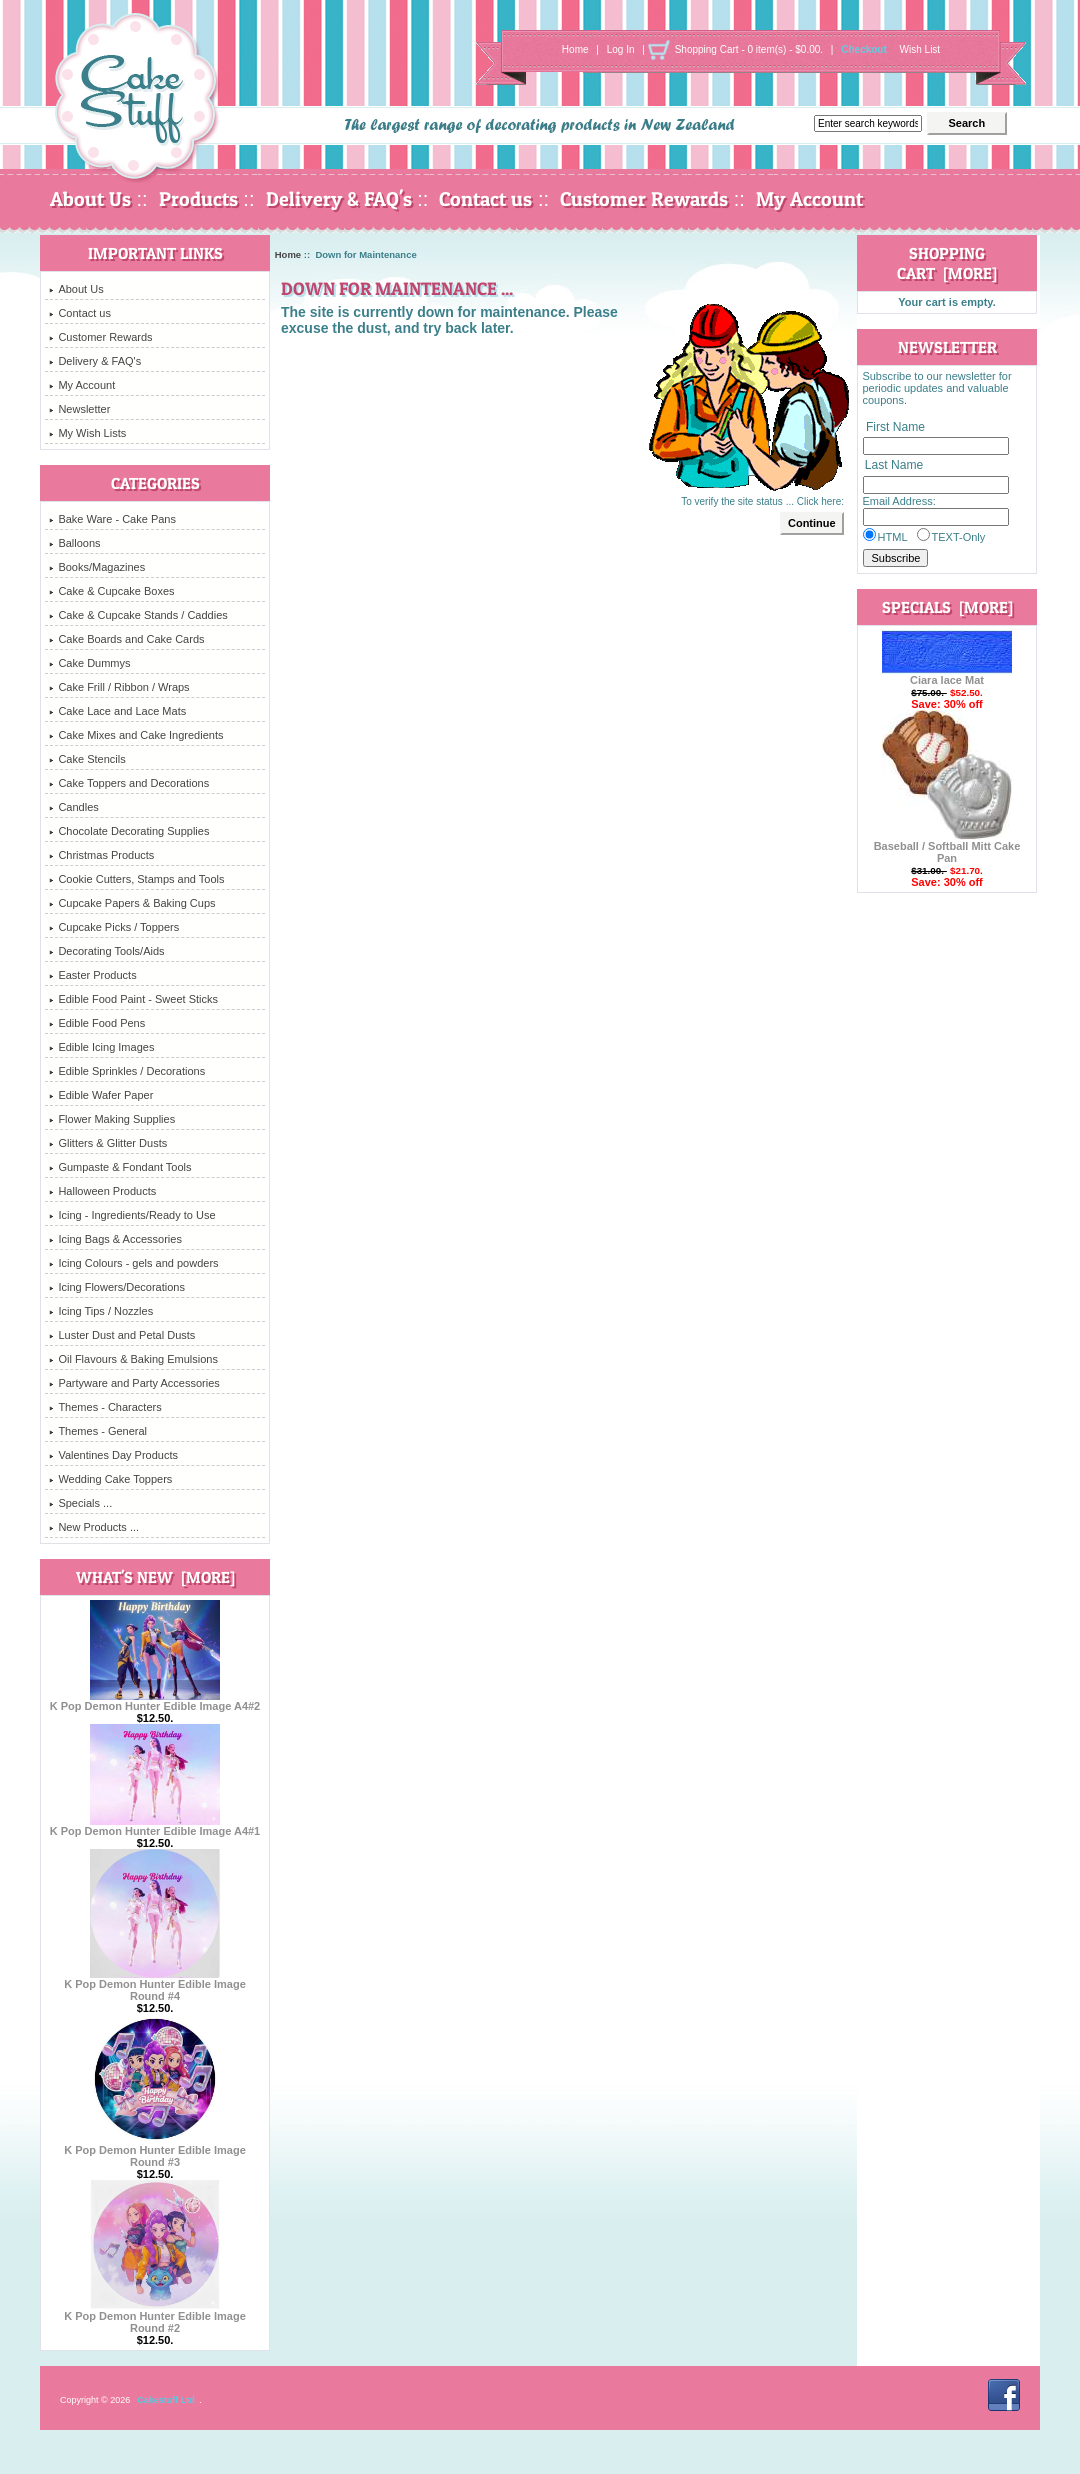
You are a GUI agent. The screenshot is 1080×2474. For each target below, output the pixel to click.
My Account (809, 199)
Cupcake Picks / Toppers (114, 927)
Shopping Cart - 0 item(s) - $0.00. (749, 49)
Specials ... (80, 1503)
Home (575, 49)
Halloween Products (102, 1191)
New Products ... (94, 1527)
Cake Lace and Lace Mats (117, 711)
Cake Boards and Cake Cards (126, 639)
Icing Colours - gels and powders (133, 1263)
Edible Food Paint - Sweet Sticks (133, 999)
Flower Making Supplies (112, 1119)
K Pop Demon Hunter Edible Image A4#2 (155, 1701)
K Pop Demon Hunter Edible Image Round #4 (155, 1985)
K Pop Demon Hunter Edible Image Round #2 (155, 2317)
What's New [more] (155, 1577)
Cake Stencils (87, 759)
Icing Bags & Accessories (115, 1239)
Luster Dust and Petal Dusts (122, 1335)
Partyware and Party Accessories (134, 1383)
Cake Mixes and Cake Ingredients (136, 735)
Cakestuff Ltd (166, 2400)
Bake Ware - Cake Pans (112, 519)
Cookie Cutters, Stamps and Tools (136, 879)
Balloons (74, 543)
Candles (73, 807)
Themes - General (98, 1431)
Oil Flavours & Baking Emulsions (133, 1359)
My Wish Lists (87, 433)
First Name (895, 427)
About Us (90, 199)
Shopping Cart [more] (947, 263)
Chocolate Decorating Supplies (129, 831)
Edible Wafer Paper (101, 1095)
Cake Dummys (89, 663)
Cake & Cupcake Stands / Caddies (138, 615)
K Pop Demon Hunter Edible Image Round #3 (155, 2151)
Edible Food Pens (97, 1023)
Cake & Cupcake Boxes (111, 591)
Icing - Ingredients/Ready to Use (132, 1215)
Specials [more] (947, 607)
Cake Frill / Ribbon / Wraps (119, 687)
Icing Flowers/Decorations (117, 1287)
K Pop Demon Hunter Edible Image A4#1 (155, 1826)
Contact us (485, 199)
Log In (621, 49)
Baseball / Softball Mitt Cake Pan (947, 847)
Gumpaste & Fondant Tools (120, 1167)
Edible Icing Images (101, 1047)
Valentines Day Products (113, 1455)
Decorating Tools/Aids (106, 951)
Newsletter (79, 409)
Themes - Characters (105, 1407)
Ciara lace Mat (947, 675)
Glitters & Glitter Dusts (108, 1143)
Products (198, 199)
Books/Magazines (97, 567)
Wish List (920, 49)
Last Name (894, 466)
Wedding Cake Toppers (110, 1479)
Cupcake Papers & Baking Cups (132, 903)
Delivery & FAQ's (339, 199)
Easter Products (92, 975)
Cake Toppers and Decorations (129, 783)
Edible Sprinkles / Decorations (127, 1071)
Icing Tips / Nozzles (101, 1311)
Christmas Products (101, 855)
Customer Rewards (644, 199)
